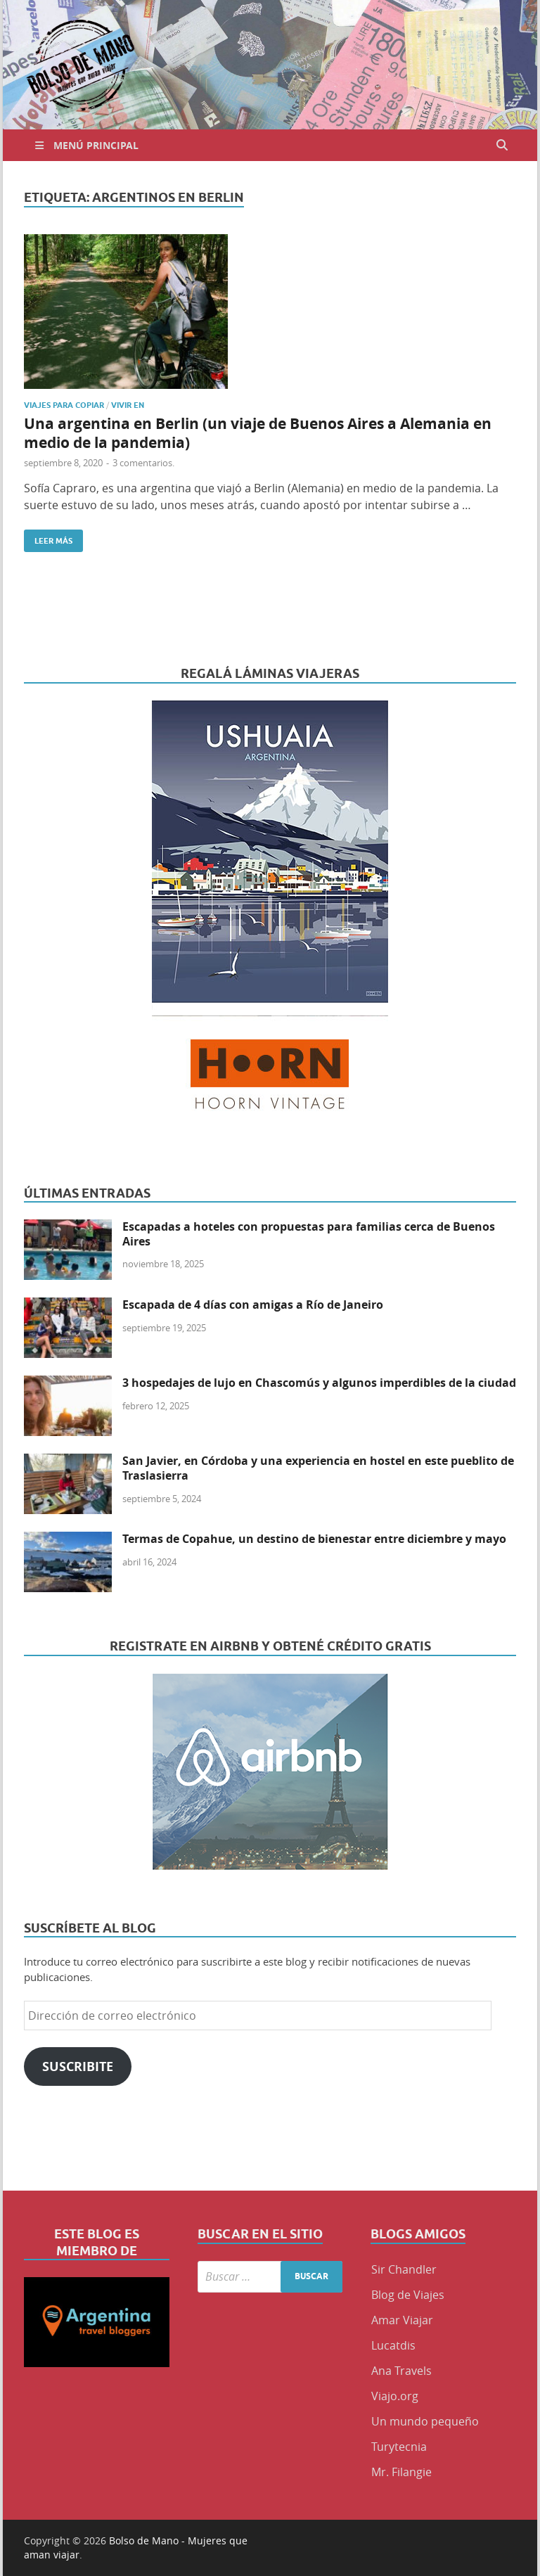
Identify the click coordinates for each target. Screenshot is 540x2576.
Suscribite (77, 2066)
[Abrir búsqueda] (502, 145)
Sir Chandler (404, 2269)
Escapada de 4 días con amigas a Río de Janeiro (252, 1304)
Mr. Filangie (401, 2472)
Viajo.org (394, 2396)
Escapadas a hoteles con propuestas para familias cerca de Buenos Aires (308, 1234)
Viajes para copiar (64, 405)
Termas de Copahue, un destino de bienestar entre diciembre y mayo (314, 1538)
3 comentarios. (143, 462)
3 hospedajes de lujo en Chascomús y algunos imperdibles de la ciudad (319, 1382)
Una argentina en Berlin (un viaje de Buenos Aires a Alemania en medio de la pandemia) (257, 433)
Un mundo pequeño (425, 2421)
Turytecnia (399, 2446)
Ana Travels (401, 2370)
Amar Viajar (402, 2320)
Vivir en (127, 405)
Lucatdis (393, 2345)
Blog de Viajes (407, 2294)
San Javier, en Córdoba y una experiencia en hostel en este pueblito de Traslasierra (318, 1468)
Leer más (48, 538)
